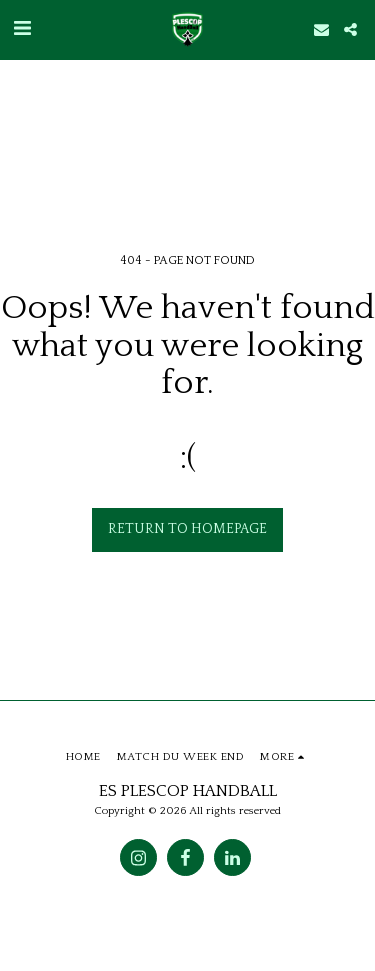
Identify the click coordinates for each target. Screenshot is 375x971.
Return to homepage (187, 529)
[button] (22, 29)
